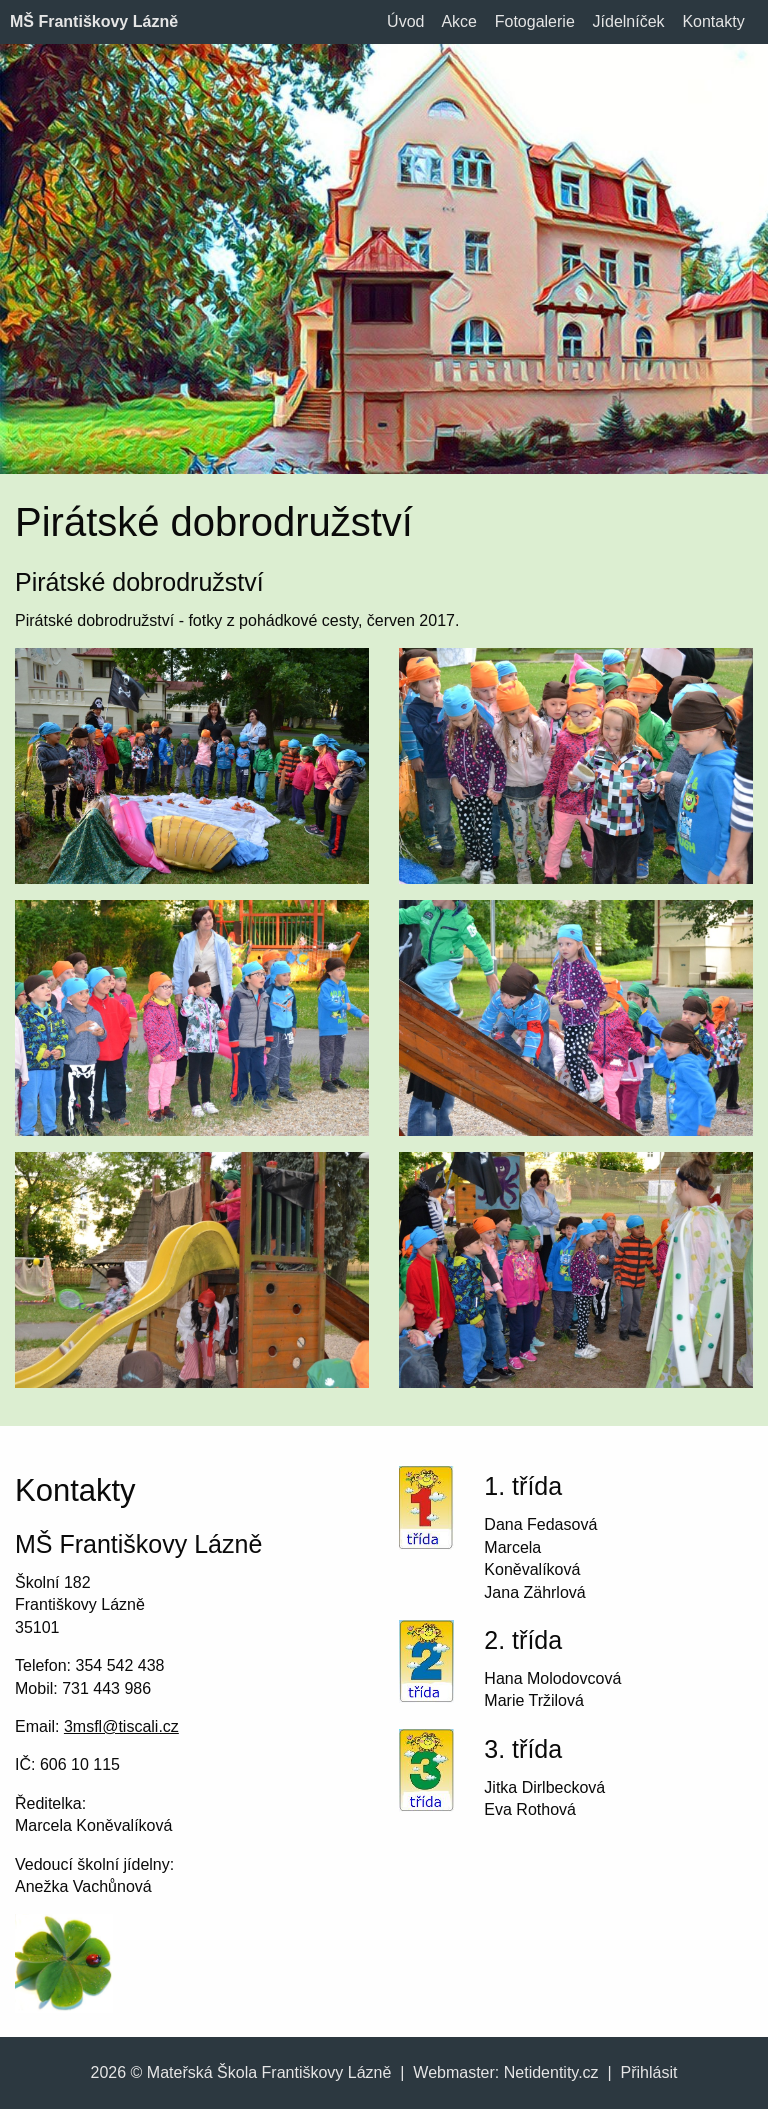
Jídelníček (629, 21)
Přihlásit (649, 2072)
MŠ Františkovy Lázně (94, 21)
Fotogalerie (535, 21)
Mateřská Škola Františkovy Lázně (269, 2072)
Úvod (405, 21)
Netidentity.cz (551, 2072)
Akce (459, 21)
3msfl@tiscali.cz (121, 1726)
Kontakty (713, 21)
